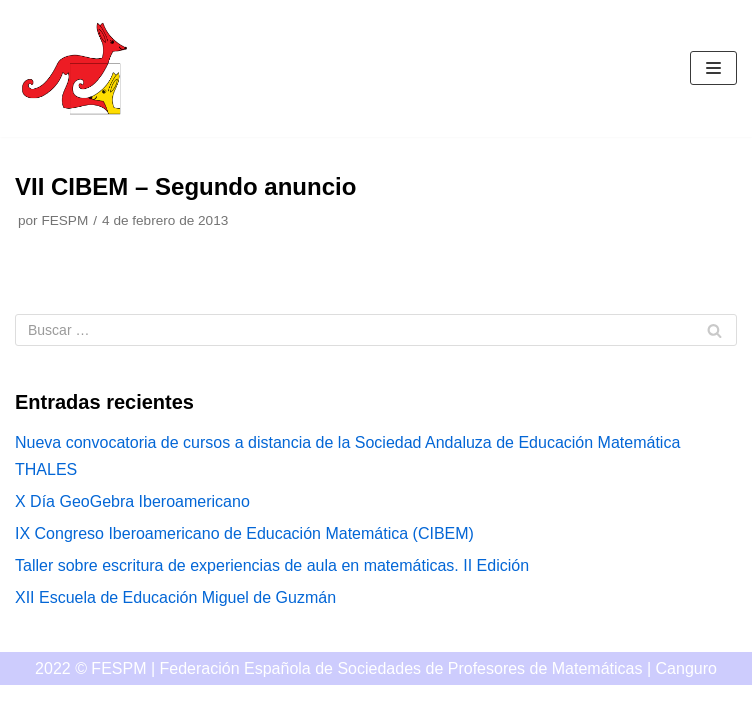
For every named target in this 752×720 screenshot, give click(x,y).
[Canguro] (75, 68)
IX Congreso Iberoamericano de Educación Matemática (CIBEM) (244, 533)
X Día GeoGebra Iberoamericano (132, 501)
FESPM (64, 220)
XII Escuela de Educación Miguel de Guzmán (175, 597)
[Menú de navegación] (713, 68)
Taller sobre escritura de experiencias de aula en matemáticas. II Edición (272, 565)
